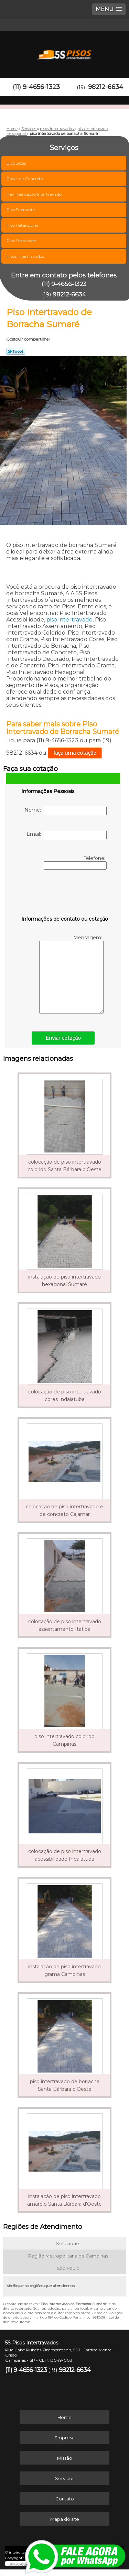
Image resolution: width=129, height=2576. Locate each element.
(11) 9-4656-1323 (36, 87)
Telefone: (75, 862)
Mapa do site (64, 2519)
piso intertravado (69, 619)
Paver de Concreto (25, 178)
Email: (66, 835)
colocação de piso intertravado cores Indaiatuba (64, 1395)
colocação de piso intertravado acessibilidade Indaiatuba (64, 1855)
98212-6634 (105, 87)
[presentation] (65, 894)
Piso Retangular (23, 225)
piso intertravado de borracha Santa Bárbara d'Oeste (64, 2085)
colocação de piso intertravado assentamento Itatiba (64, 1625)
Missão (64, 2458)
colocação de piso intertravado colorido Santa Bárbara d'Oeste (64, 1166)
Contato (64, 2498)
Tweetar (15, 351)
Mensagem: (71, 973)
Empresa (65, 2437)
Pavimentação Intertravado (35, 194)
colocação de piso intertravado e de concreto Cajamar (64, 1510)
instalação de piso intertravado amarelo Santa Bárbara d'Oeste (64, 2200)
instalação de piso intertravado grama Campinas (64, 1970)
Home (64, 2417)
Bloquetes (17, 163)
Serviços (64, 2478)
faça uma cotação (74, 753)
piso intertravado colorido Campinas (64, 1740)
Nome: (65, 811)
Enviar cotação (63, 1038)
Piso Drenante (21, 209)
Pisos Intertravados (26, 256)
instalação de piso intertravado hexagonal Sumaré (64, 1280)
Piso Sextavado (22, 240)
